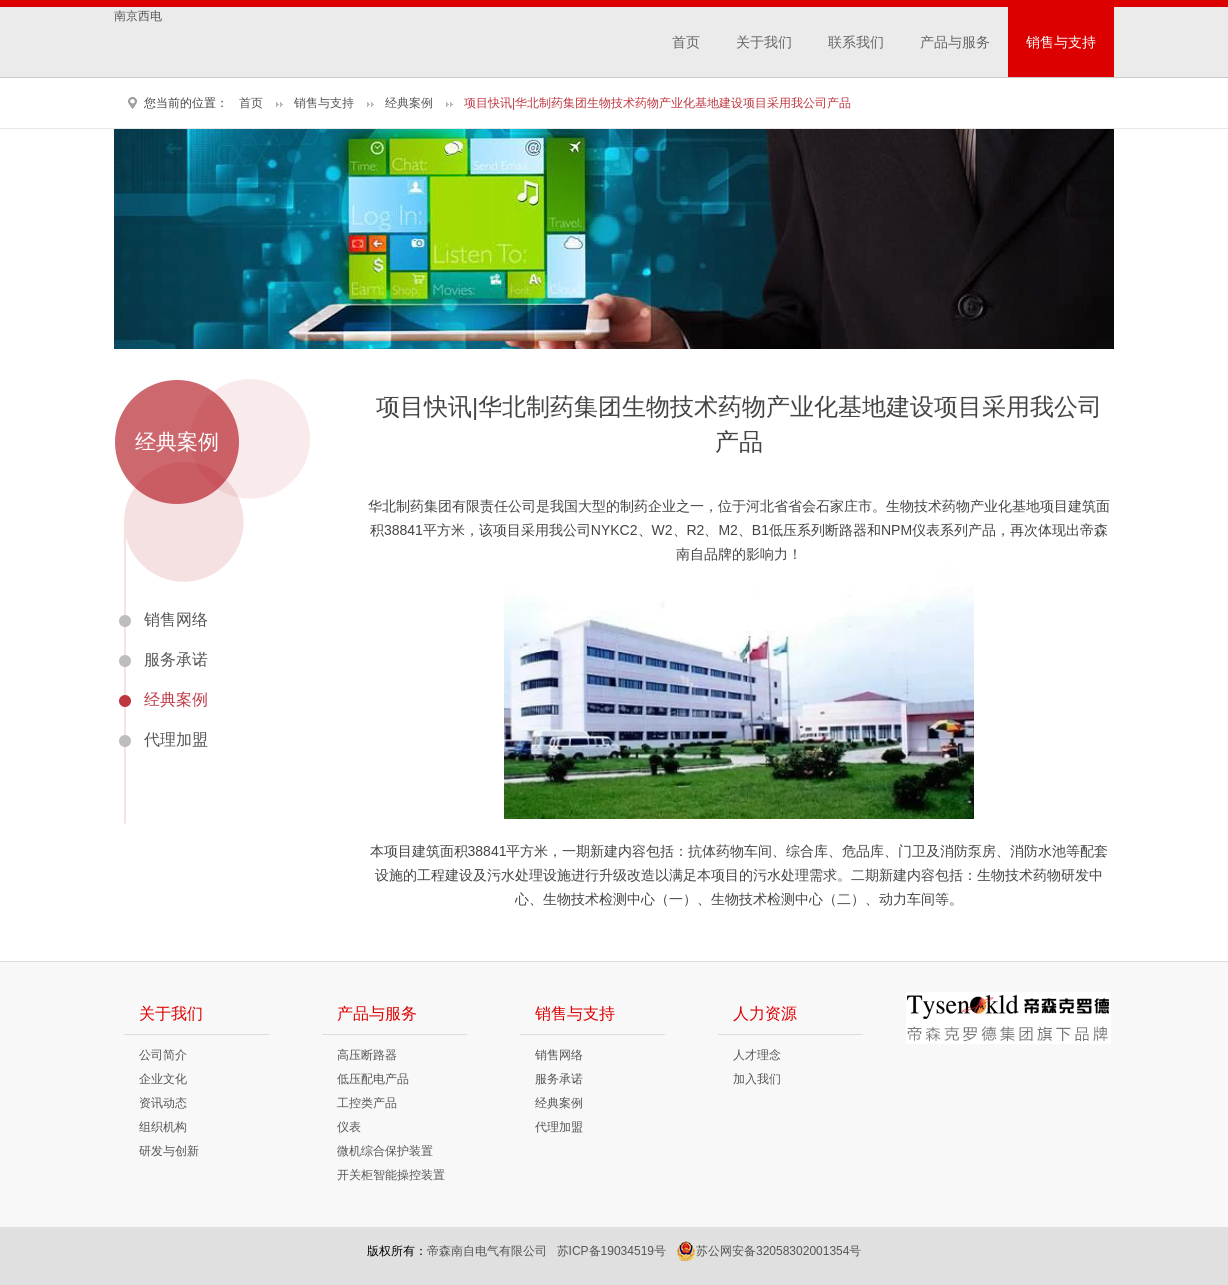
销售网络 (176, 619)
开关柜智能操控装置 (391, 1175)
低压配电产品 (373, 1079)
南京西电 (138, 16)
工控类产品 (367, 1103)
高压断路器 (367, 1055)
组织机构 (163, 1127)
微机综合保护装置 (385, 1151)
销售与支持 (1061, 42)
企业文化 (163, 1079)
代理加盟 (176, 739)
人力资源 (765, 1013)
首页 (686, 42)
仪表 (349, 1127)
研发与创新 (169, 1151)
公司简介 (163, 1055)
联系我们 (856, 42)
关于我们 (764, 42)
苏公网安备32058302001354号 (768, 1251)
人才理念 (757, 1055)
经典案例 (409, 103)
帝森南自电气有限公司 (487, 1251)
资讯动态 (163, 1103)
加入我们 (757, 1079)
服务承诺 (176, 659)
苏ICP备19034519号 (611, 1251)
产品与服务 (955, 42)
